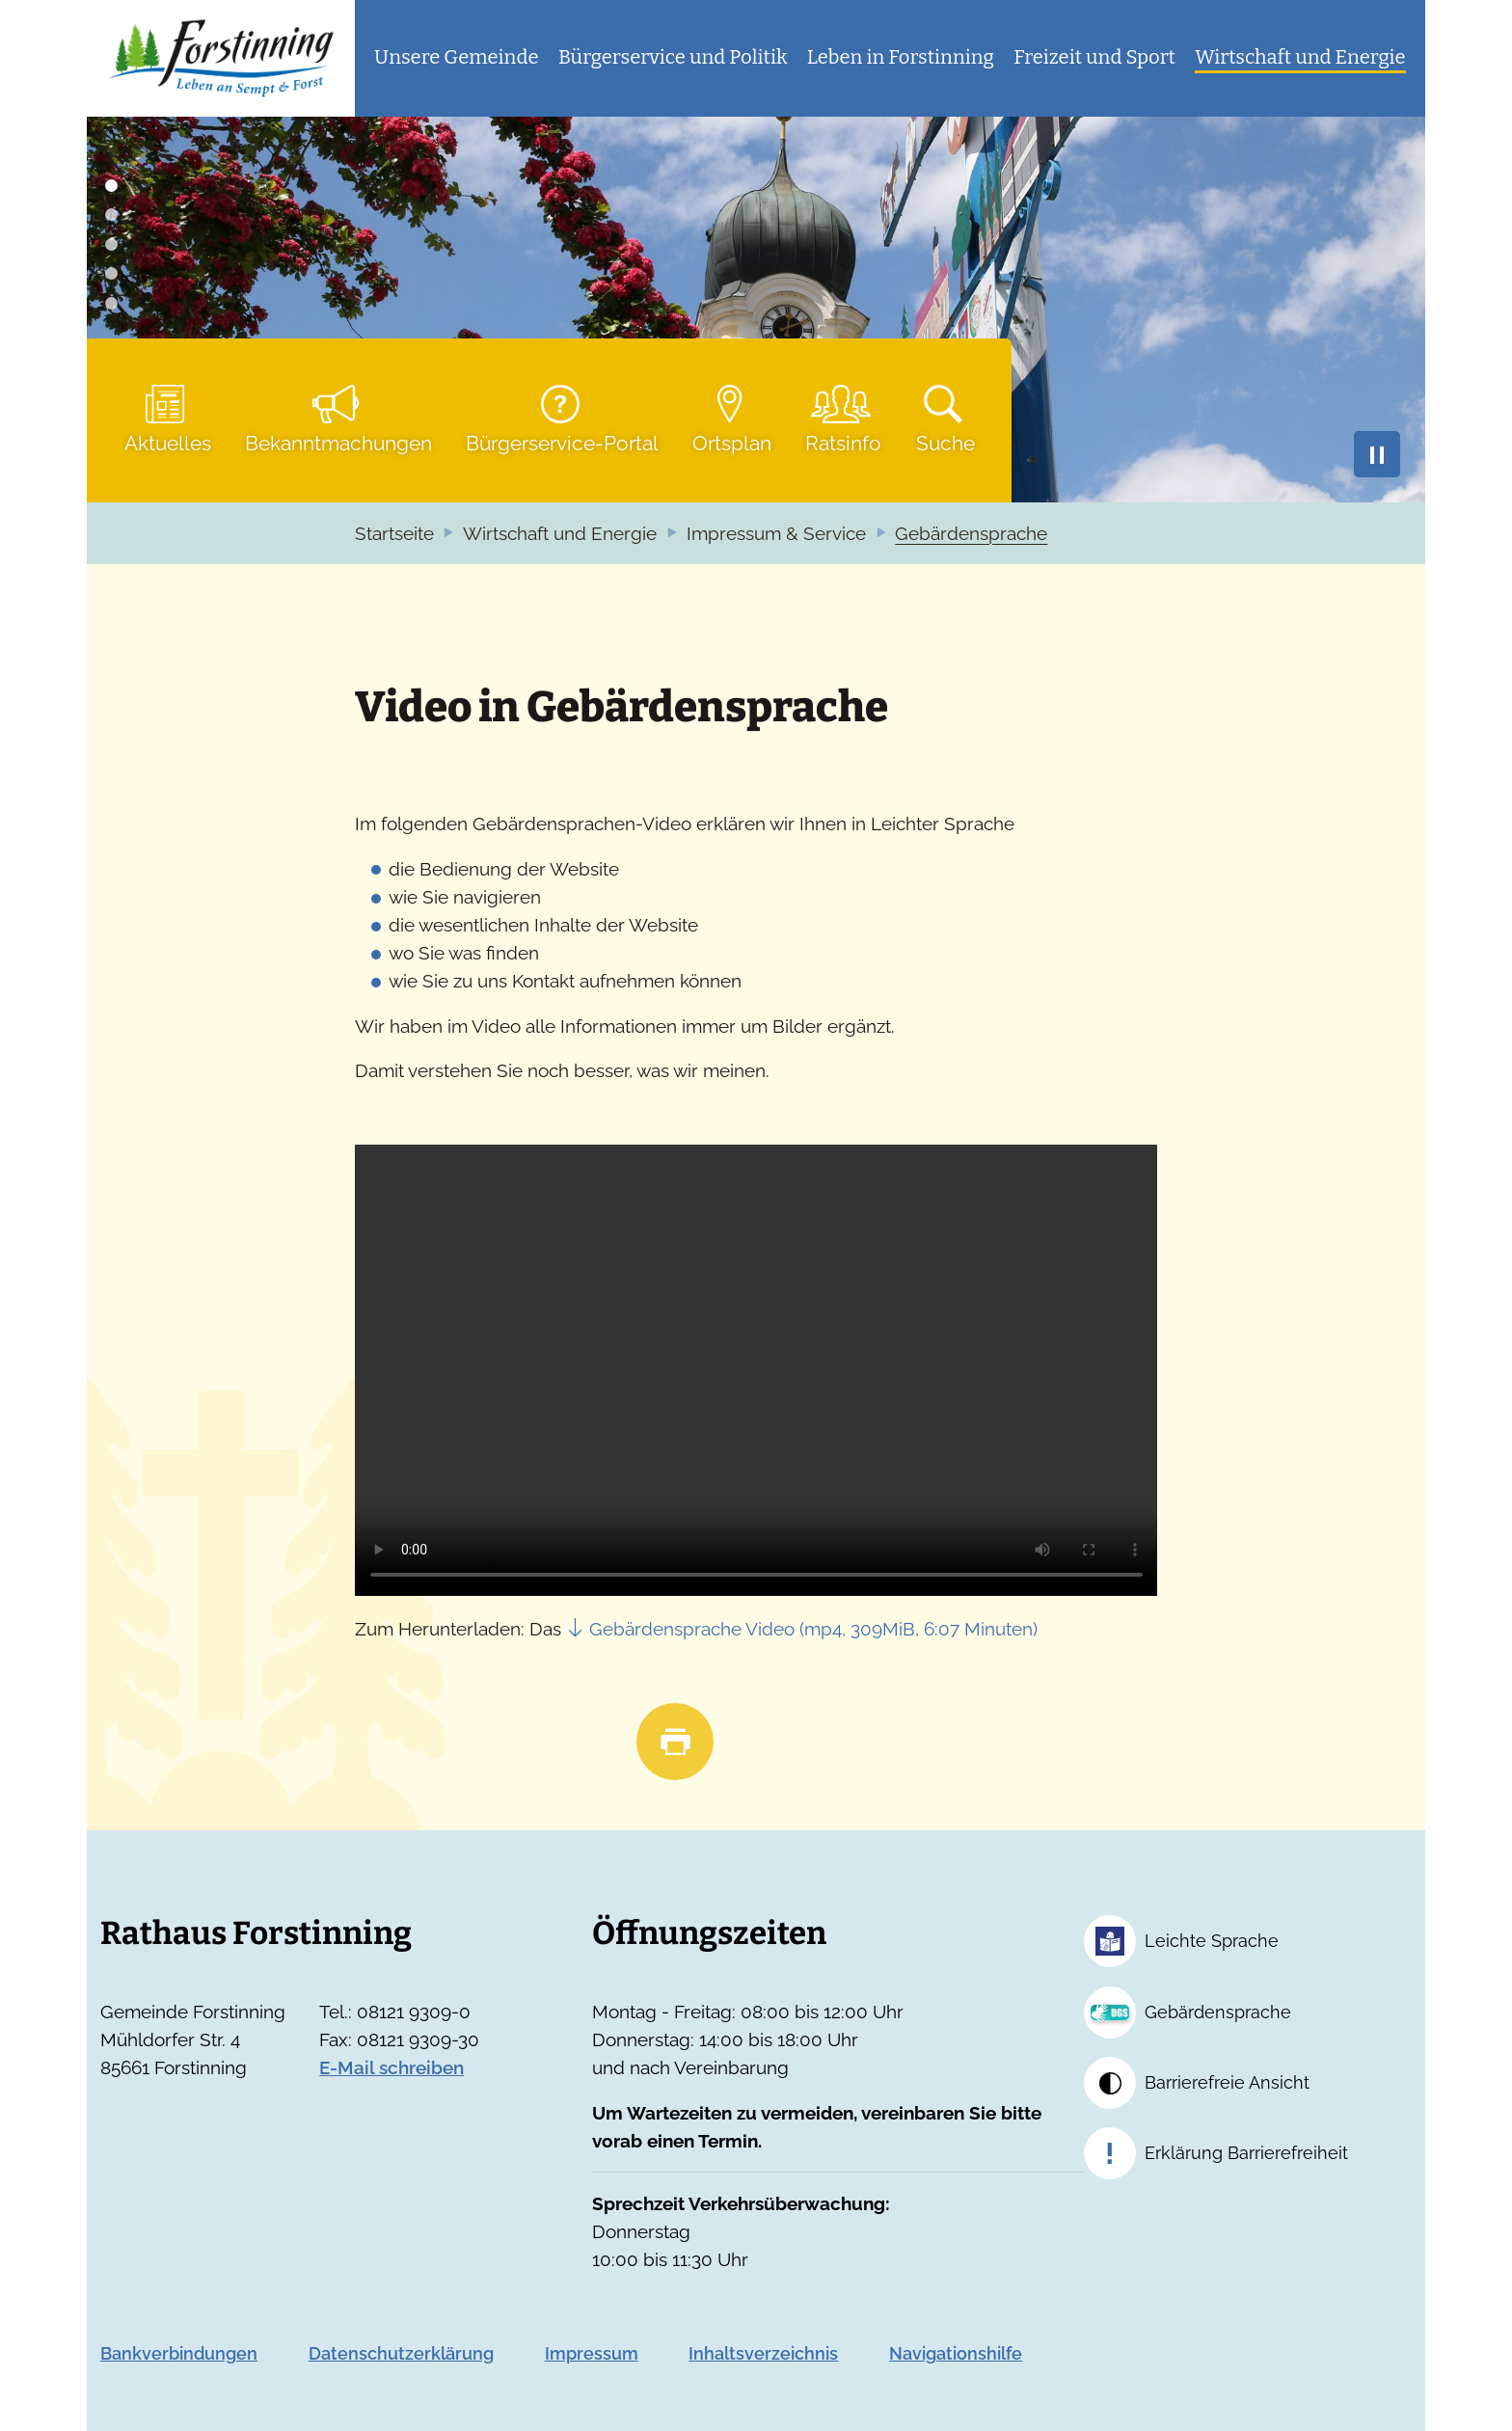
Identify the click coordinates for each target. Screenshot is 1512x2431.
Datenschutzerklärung (401, 2353)
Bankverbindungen (178, 2353)
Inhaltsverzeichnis (763, 2353)
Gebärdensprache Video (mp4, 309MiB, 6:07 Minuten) (813, 1629)
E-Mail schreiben (391, 2068)
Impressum (591, 2353)
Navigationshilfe (955, 2353)
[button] (456, 58)
